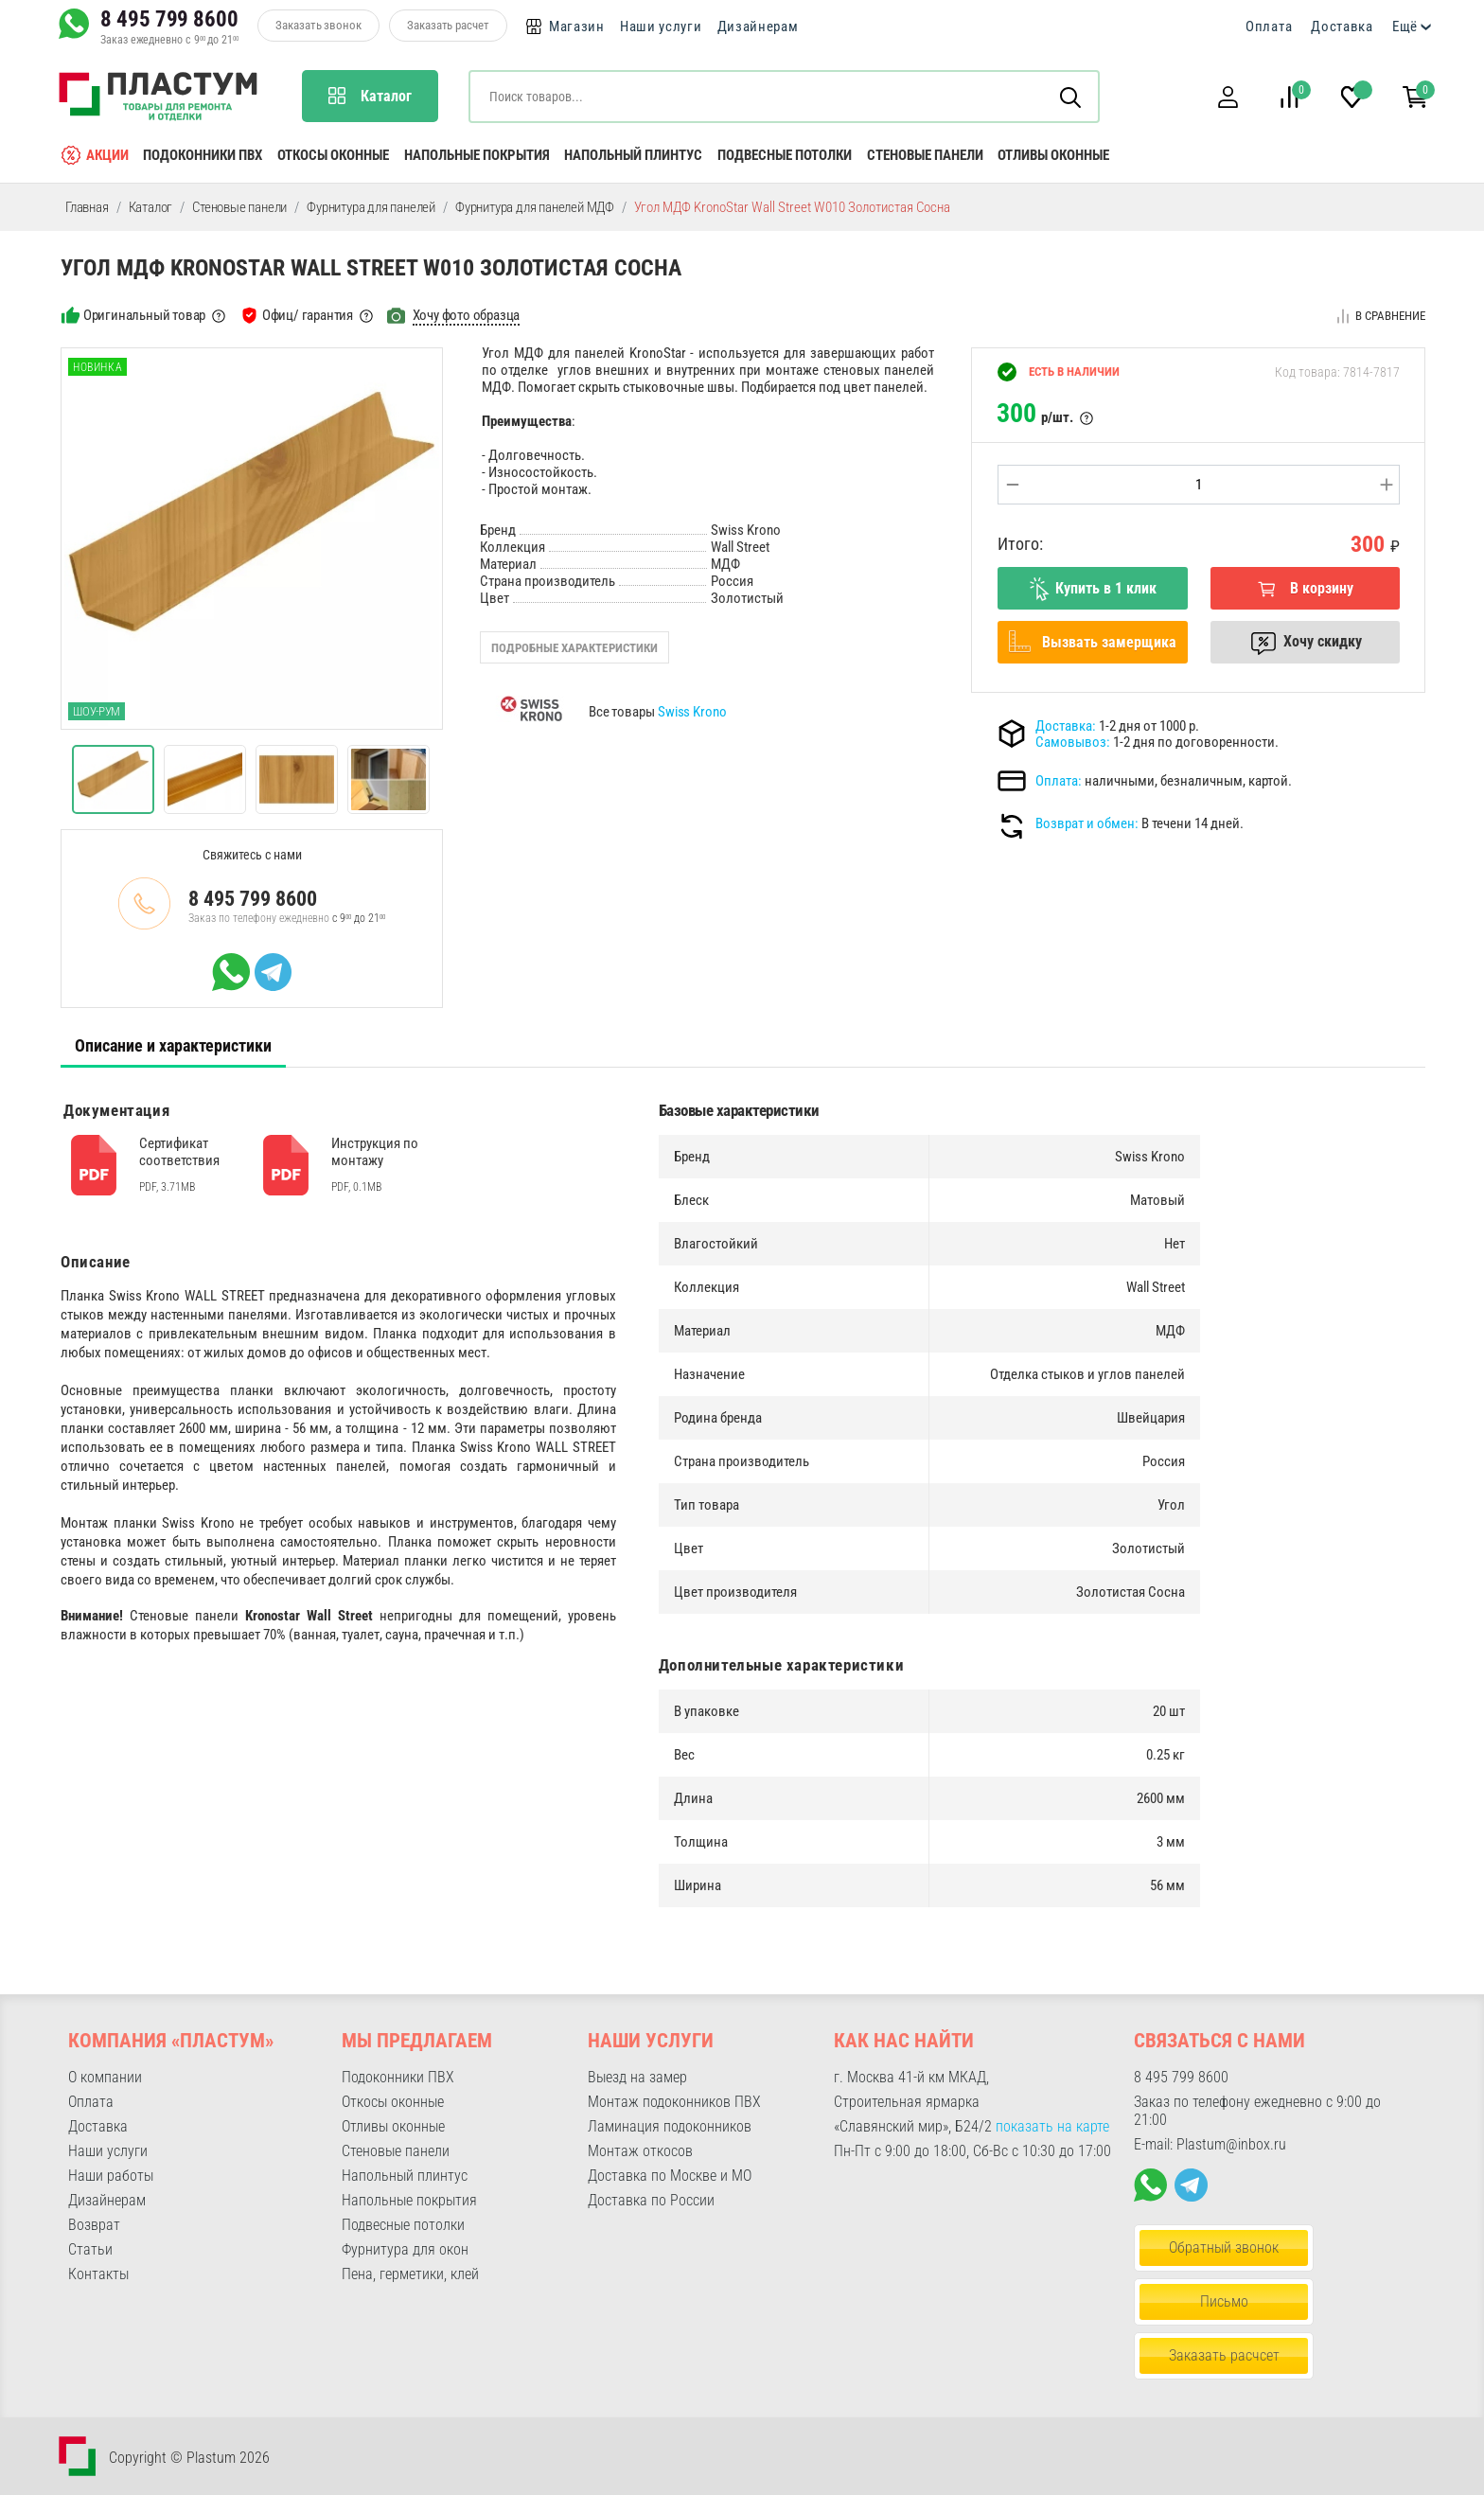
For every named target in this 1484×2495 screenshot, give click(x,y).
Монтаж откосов (640, 2151)
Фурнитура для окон (405, 2249)
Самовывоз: (1072, 742)
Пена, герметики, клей (410, 2274)
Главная (87, 207)
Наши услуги (661, 26)
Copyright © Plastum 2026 (189, 2458)
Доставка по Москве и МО (669, 2176)
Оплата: (1058, 780)
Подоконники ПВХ (202, 155)
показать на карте (1052, 2126)
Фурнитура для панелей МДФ (534, 207)
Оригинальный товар (144, 315)
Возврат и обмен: (1087, 823)
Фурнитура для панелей (371, 207)
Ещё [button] (1405, 26)
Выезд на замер (637, 2077)
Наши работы (110, 2176)
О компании (105, 2077)
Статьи (90, 2249)
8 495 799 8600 (169, 19)
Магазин (577, 26)
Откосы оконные (333, 155)
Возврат (94, 2225)
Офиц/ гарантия (307, 315)
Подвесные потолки (784, 155)
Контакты (98, 2274)
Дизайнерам (758, 26)
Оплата (1269, 26)
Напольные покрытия (477, 155)
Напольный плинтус (633, 155)
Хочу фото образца (467, 315)
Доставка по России (651, 2200)
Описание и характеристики (173, 1045)
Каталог (151, 207)
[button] (1227, 97)
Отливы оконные (1053, 155)
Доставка (1342, 26)
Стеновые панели (925, 155)
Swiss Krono (692, 711)
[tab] (173, 1046)
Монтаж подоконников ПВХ (674, 2102)
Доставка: (1065, 725)
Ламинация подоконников (669, 2126)
